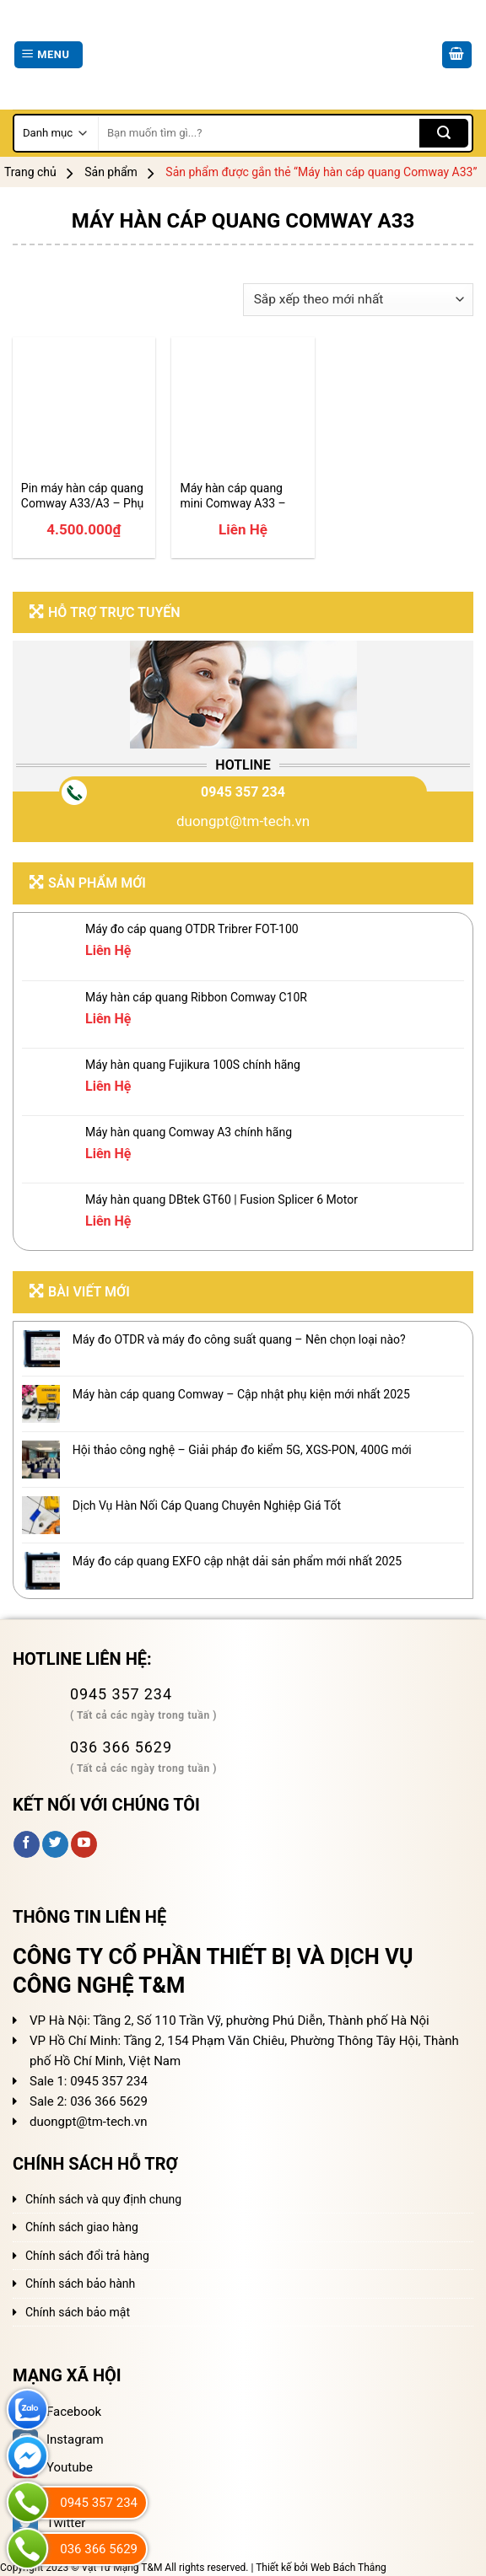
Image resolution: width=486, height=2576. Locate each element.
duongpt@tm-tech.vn (243, 821)
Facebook (57, 2411)
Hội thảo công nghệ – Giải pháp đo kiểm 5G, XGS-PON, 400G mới (242, 1450)
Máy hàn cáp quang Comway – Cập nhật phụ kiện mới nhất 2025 (241, 1394)
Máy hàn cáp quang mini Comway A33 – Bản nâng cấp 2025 (232, 496)
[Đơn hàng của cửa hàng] (358, 299)
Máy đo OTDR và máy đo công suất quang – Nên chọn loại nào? (239, 1339)
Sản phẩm (111, 172)
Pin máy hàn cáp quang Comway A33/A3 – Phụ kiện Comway (82, 496)
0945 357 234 (243, 792)
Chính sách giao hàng (81, 2227)
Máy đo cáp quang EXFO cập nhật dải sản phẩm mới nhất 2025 (237, 1561)
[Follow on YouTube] (84, 1844)
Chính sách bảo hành (80, 2283)
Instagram (58, 2439)
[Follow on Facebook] (27, 1844)
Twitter (49, 2522)
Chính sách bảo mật (77, 2312)
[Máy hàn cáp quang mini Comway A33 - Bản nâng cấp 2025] (242, 408)
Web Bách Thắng (348, 2567)
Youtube (53, 2467)
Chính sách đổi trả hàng (87, 2255)
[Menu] (48, 55)
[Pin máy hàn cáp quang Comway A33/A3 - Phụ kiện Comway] (84, 408)
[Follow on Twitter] (55, 1844)
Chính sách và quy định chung (103, 2199)
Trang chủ (30, 172)
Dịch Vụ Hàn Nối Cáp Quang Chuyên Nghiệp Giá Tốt (207, 1505)
